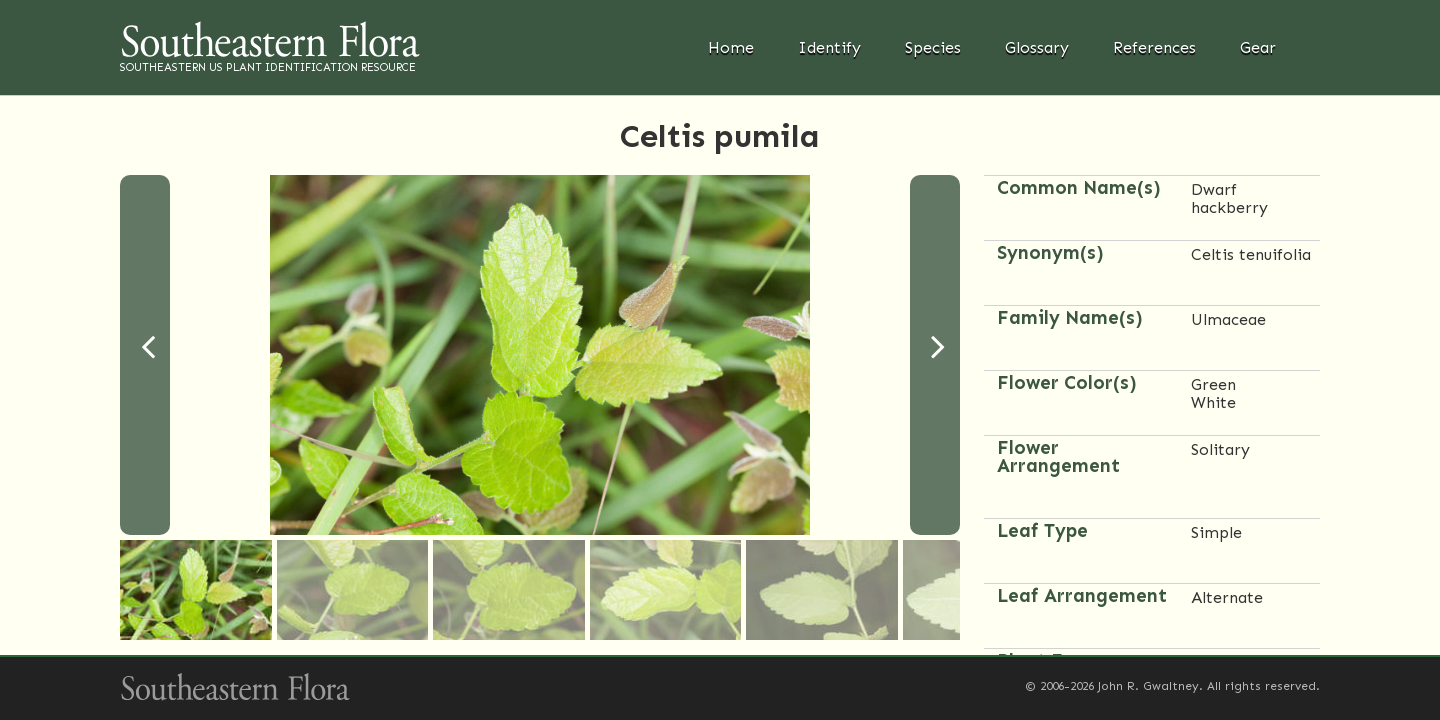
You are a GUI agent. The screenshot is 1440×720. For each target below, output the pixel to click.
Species (933, 47)
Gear (1258, 47)
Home (731, 47)
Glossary (1037, 47)
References (1154, 47)
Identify (829, 47)
